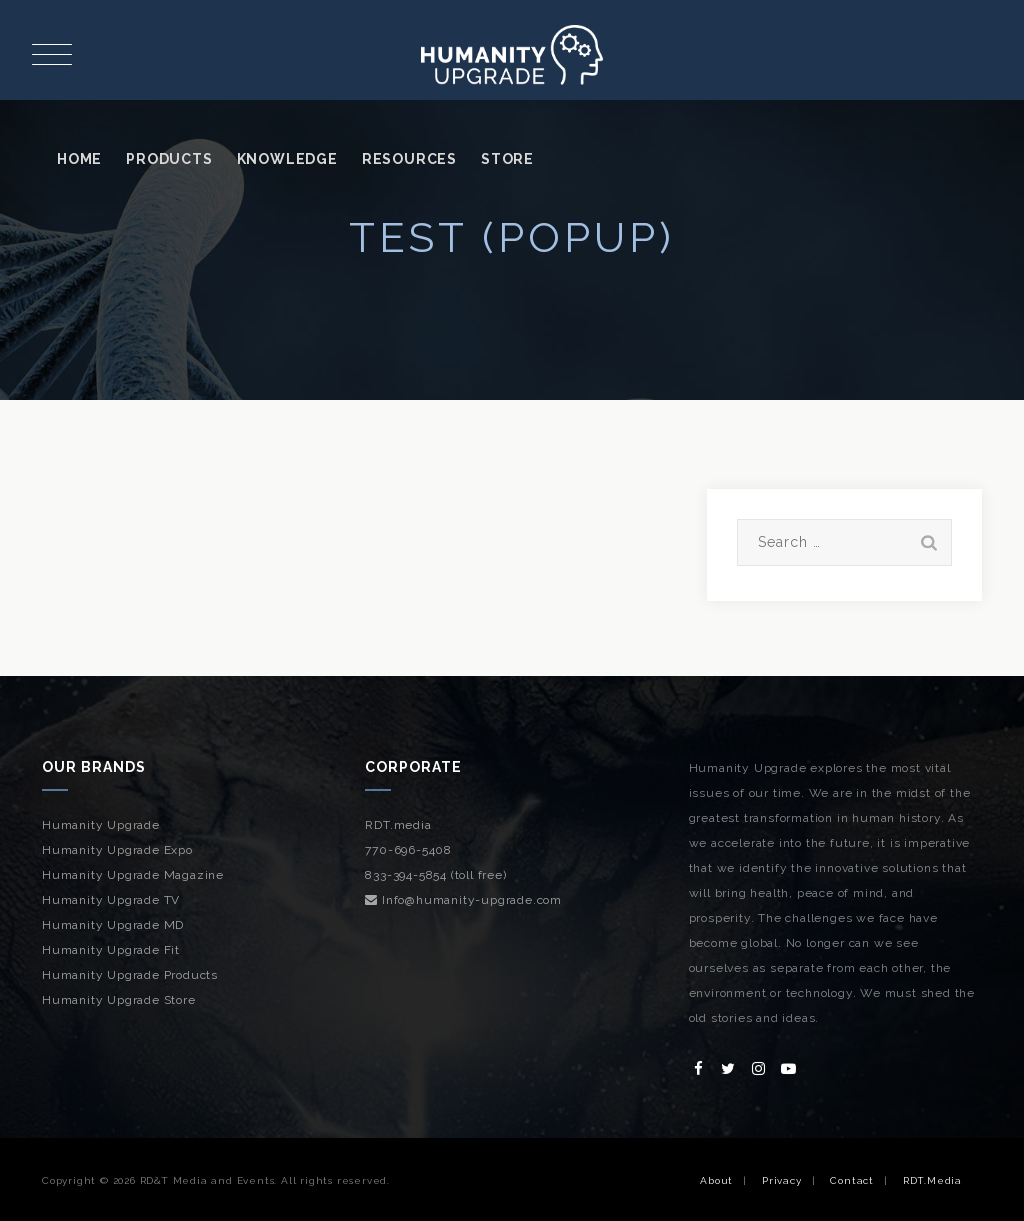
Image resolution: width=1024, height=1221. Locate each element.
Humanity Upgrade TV (111, 900)
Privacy (782, 1180)
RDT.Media (932, 1180)
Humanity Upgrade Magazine (133, 875)
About (716, 1180)
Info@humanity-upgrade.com (463, 900)
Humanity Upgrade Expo (117, 850)
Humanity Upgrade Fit (111, 950)
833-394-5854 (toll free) (435, 875)
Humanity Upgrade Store (119, 1000)
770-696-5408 (408, 850)
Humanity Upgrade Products (130, 975)
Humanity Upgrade (101, 825)
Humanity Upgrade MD (113, 925)
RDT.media (398, 825)
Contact (852, 1180)
